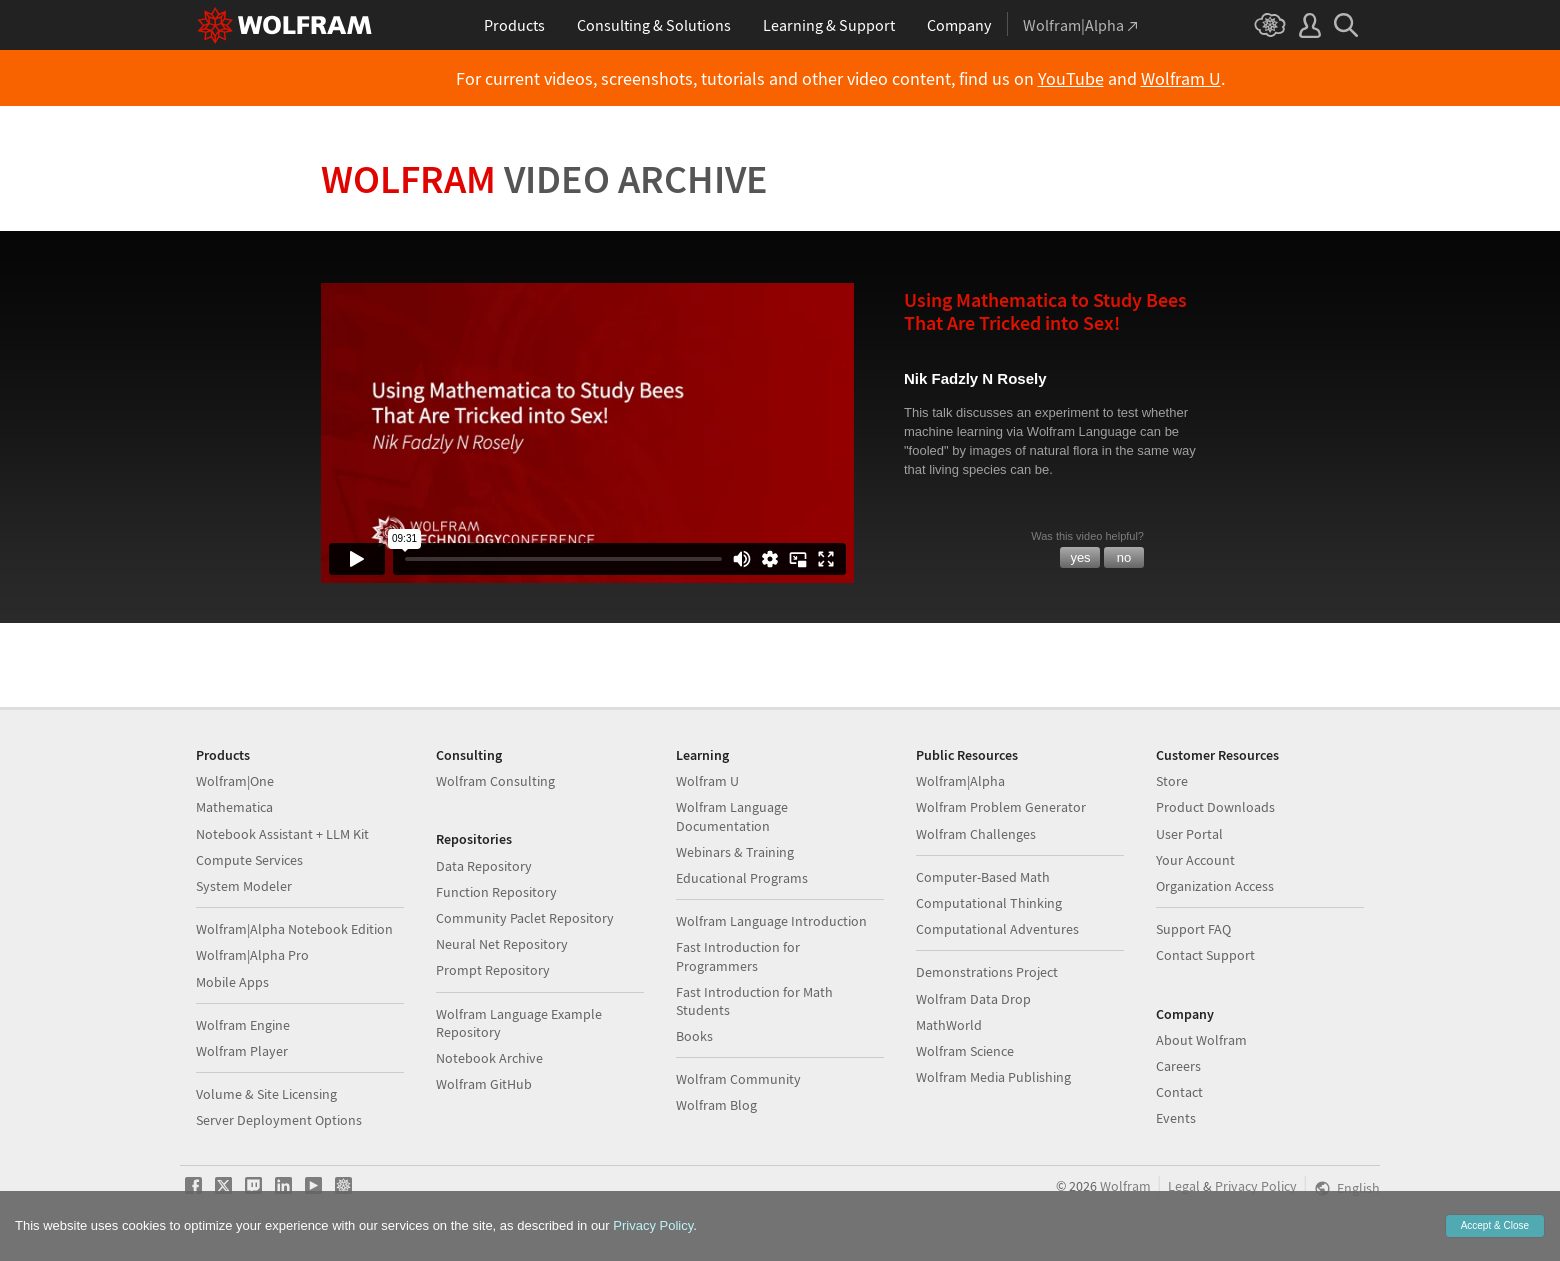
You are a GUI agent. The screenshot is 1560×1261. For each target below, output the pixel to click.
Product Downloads (1215, 807)
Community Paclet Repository (525, 918)
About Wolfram (1201, 1040)
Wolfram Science (965, 1051)
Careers (1178, 1066)
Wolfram (544, 179)
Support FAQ (1193, 929)
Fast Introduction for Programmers (738, 956)
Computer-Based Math (983, 877)
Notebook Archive (489, 1058)
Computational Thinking (989, 903)
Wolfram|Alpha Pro (252, 955)
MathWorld (949, 1025)
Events (1176, 1118)
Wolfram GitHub (484, 1084)
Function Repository (496, 892)
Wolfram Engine (243, 1025)
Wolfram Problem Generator (1001, 807)
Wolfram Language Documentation (732, 816)
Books (694, 1036)
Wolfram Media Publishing (993, 1077)
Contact (1179, 1092)
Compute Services (249, 860)
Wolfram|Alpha (960, 781)
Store (1172, 781)
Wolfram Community (738, 1079)
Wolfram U (1181, 79)
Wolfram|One (235, 781)
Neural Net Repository (502, 944)
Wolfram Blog (716, 1105)
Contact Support (1205, 955)
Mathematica (234, 807)
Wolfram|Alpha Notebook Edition (294, 929)
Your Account (1195, 860)
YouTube (1071, 79)
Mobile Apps (232, 982)
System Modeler (244, 886)
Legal (1184, 1186)
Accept (1495, 1225)
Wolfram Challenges (976, 834)
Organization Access (1215, 886)
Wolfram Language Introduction (771, 921)
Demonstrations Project (987, 972)
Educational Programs (742, 878)
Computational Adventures (997, 929)
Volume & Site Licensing (266, 1094)
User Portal (1189, 834)
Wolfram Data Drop (973, 999)
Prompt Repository (493, 970)
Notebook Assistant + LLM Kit (282, 834)
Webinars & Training (735, 852)
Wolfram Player (242, 1051)
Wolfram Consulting (495, 781)
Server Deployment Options (279, 1120)
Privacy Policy (1256, 1186)
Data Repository (484, 866)
